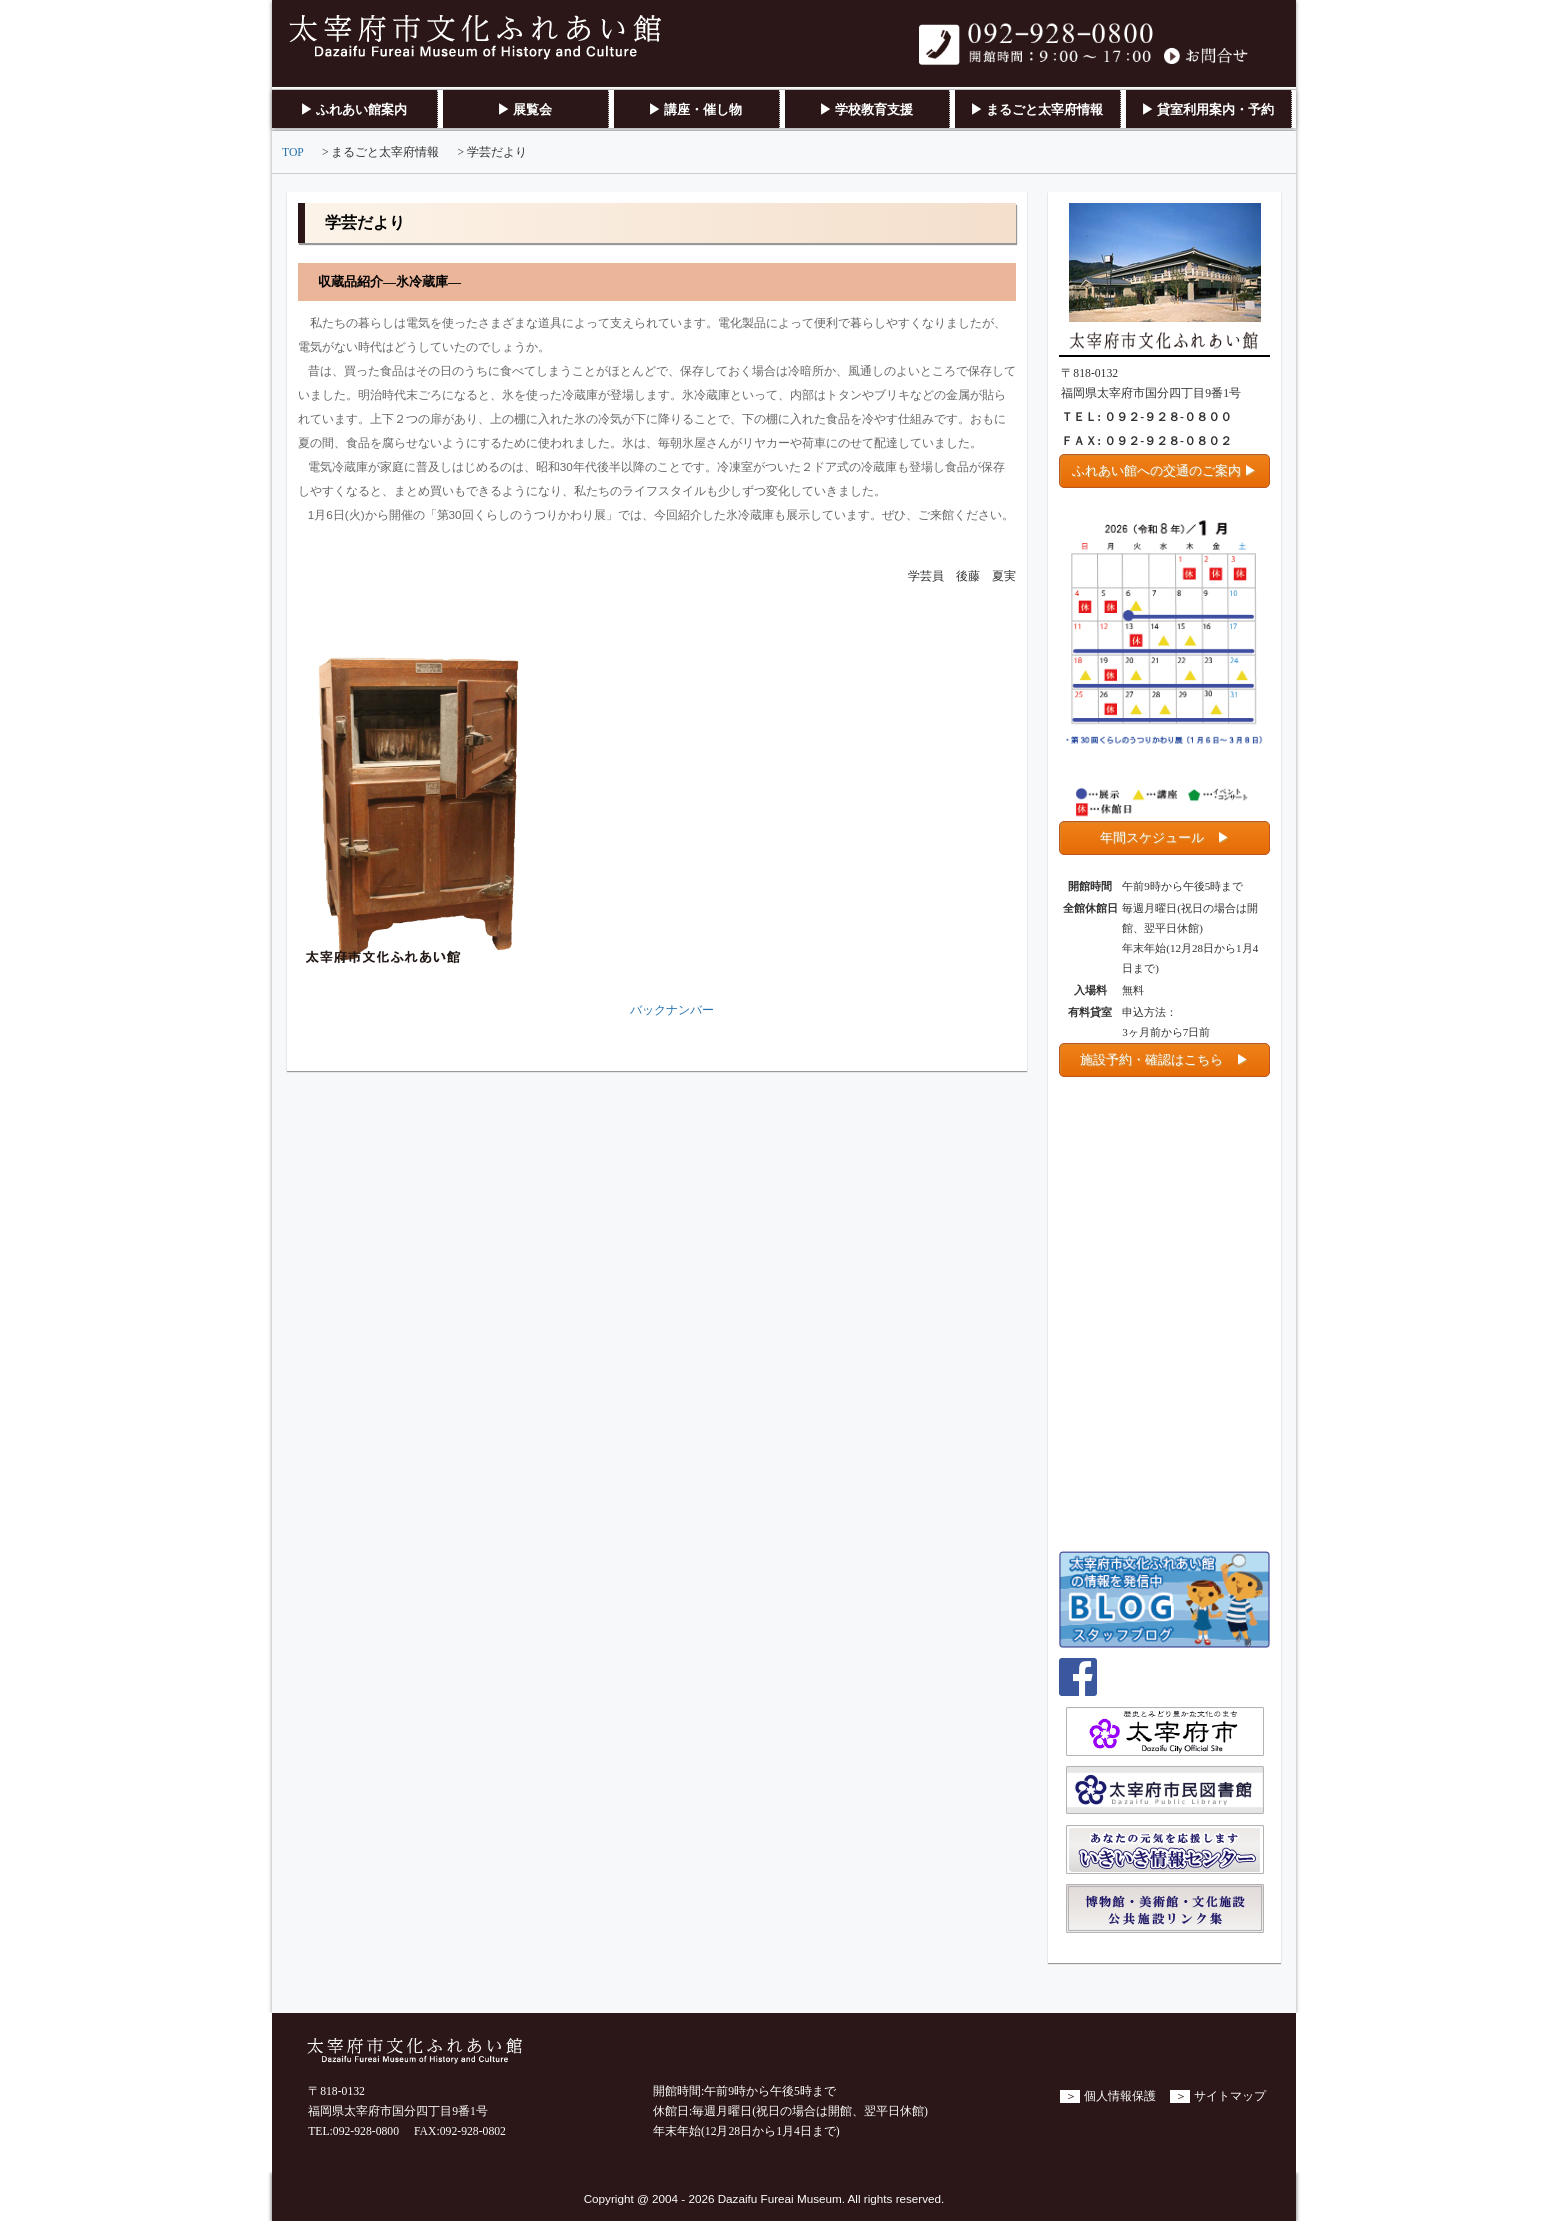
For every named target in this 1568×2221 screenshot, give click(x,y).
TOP (293, 152)
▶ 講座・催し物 (695, 109)
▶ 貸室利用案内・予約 (1207, 109)
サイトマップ (1230, 2096)
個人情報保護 (1120, 2096)
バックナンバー (672, 1010)
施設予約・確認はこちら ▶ (1164, 1059)
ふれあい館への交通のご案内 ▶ (1164, 470)
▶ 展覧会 (524, 109)
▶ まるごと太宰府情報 (1036, 109)
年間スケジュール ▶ (1165, 837)
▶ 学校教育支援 (866, 109)
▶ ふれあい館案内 (353, 109)
